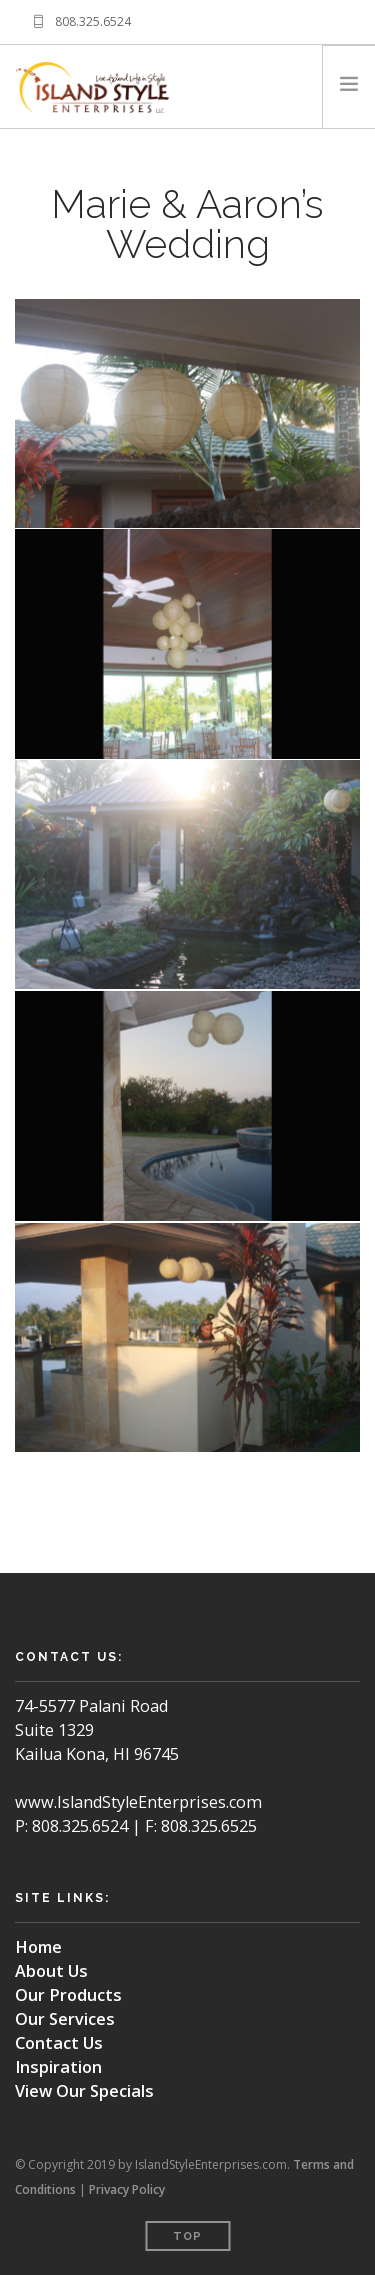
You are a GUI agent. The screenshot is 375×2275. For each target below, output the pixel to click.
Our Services (65, 2019)
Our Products (68, 1995)
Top (187, 2236)
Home (38, 1947)
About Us (51, 1971)
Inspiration (58, 2067)
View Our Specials (84, 2091)
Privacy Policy (127, 2189)
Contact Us (59, 2043)
